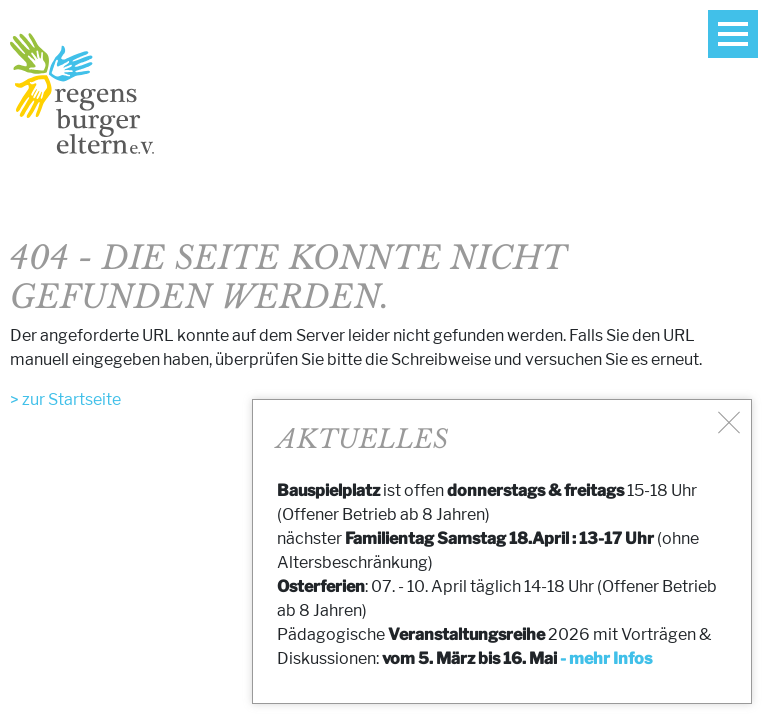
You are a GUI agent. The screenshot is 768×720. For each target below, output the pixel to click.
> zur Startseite (65, 399)
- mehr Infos (606, 658)
